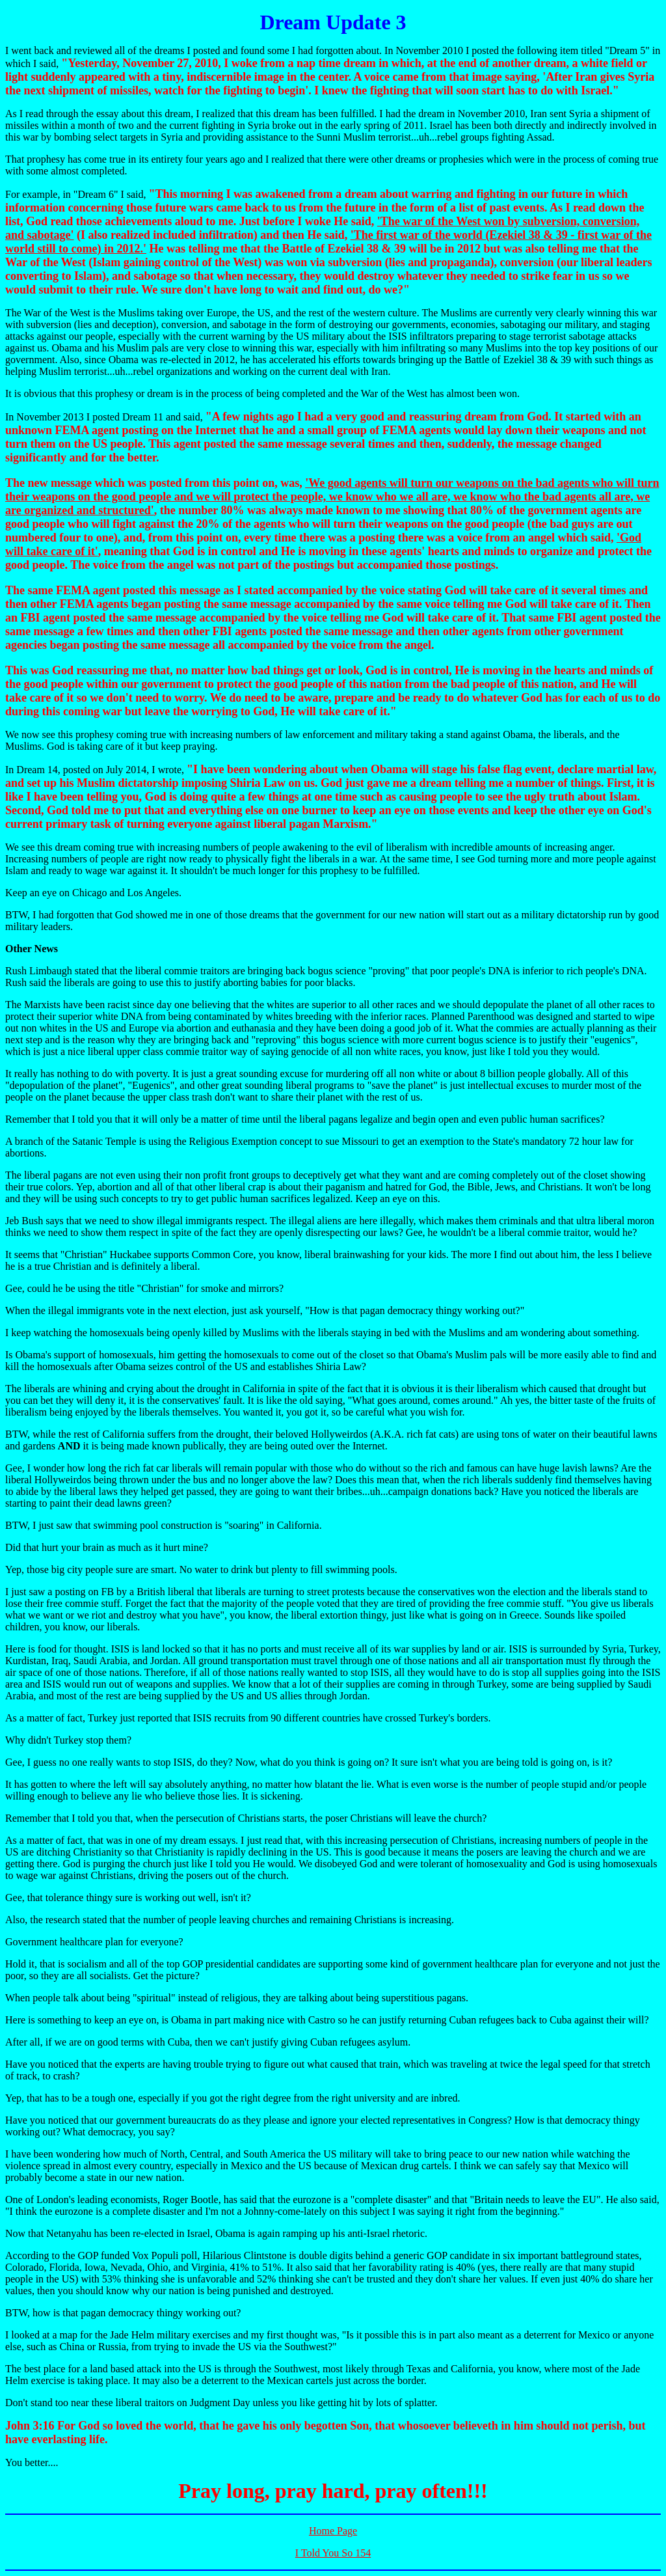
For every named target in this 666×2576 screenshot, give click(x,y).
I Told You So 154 (333, 2552)
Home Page (333, 2530)
